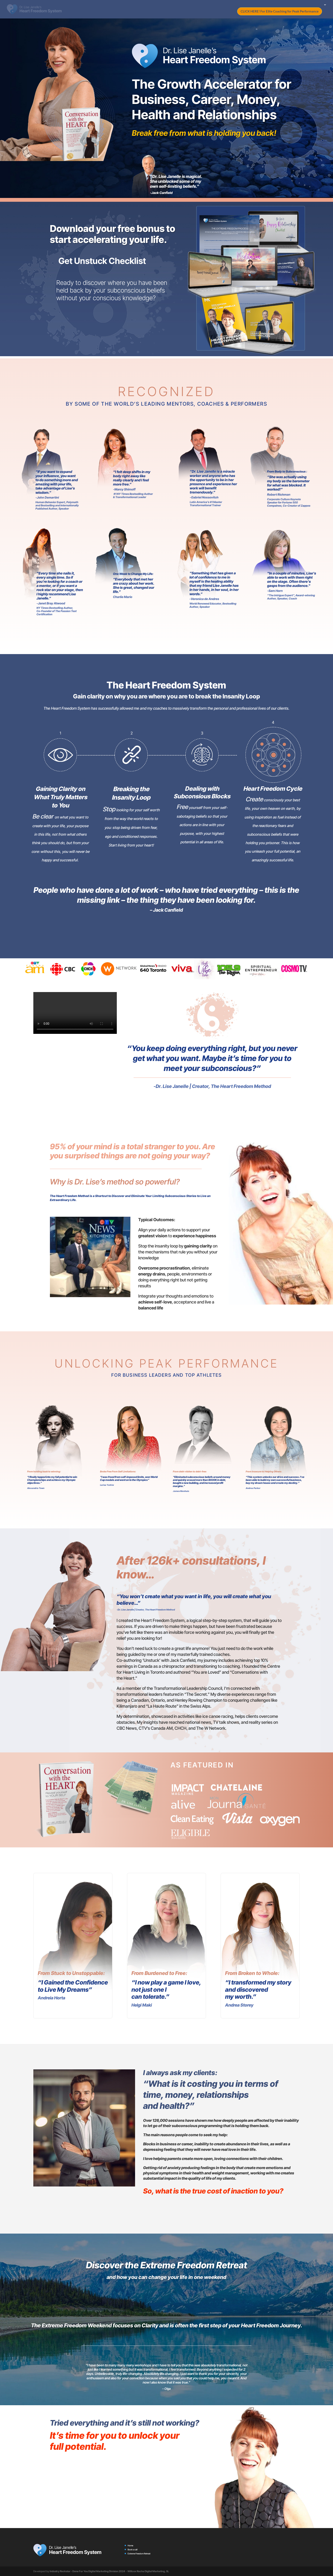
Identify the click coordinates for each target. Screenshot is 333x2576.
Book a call (132, 2549)
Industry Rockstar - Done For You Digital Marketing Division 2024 (87, 2571)
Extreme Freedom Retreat (139, 2553)
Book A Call (153, 150)
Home (130, 2545)
